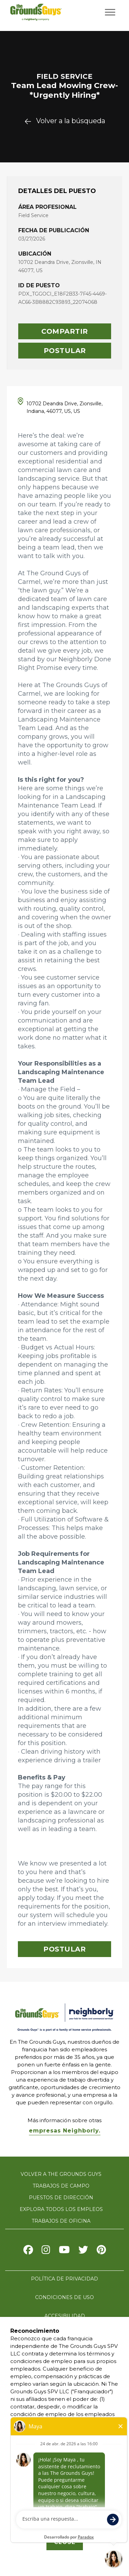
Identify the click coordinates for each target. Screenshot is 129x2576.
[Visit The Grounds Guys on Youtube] (64, 2251)
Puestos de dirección (61, 2197)
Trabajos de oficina (61, 2221)
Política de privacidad (64, 2279)
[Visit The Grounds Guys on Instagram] (46, 2251)
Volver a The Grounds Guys (61, 2174)
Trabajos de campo (61, 2186)
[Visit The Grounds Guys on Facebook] (28, 2251)
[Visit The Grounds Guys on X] (83, 2251)
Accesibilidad (64, 2316)
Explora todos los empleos (61, 2209)
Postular (65, 350)
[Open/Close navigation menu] (110, 12)
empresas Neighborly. (64, 2130)
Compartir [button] (64, 331)
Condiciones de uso (64, 2297)
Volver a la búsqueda (64, 121)
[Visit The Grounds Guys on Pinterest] (101, 2251)
